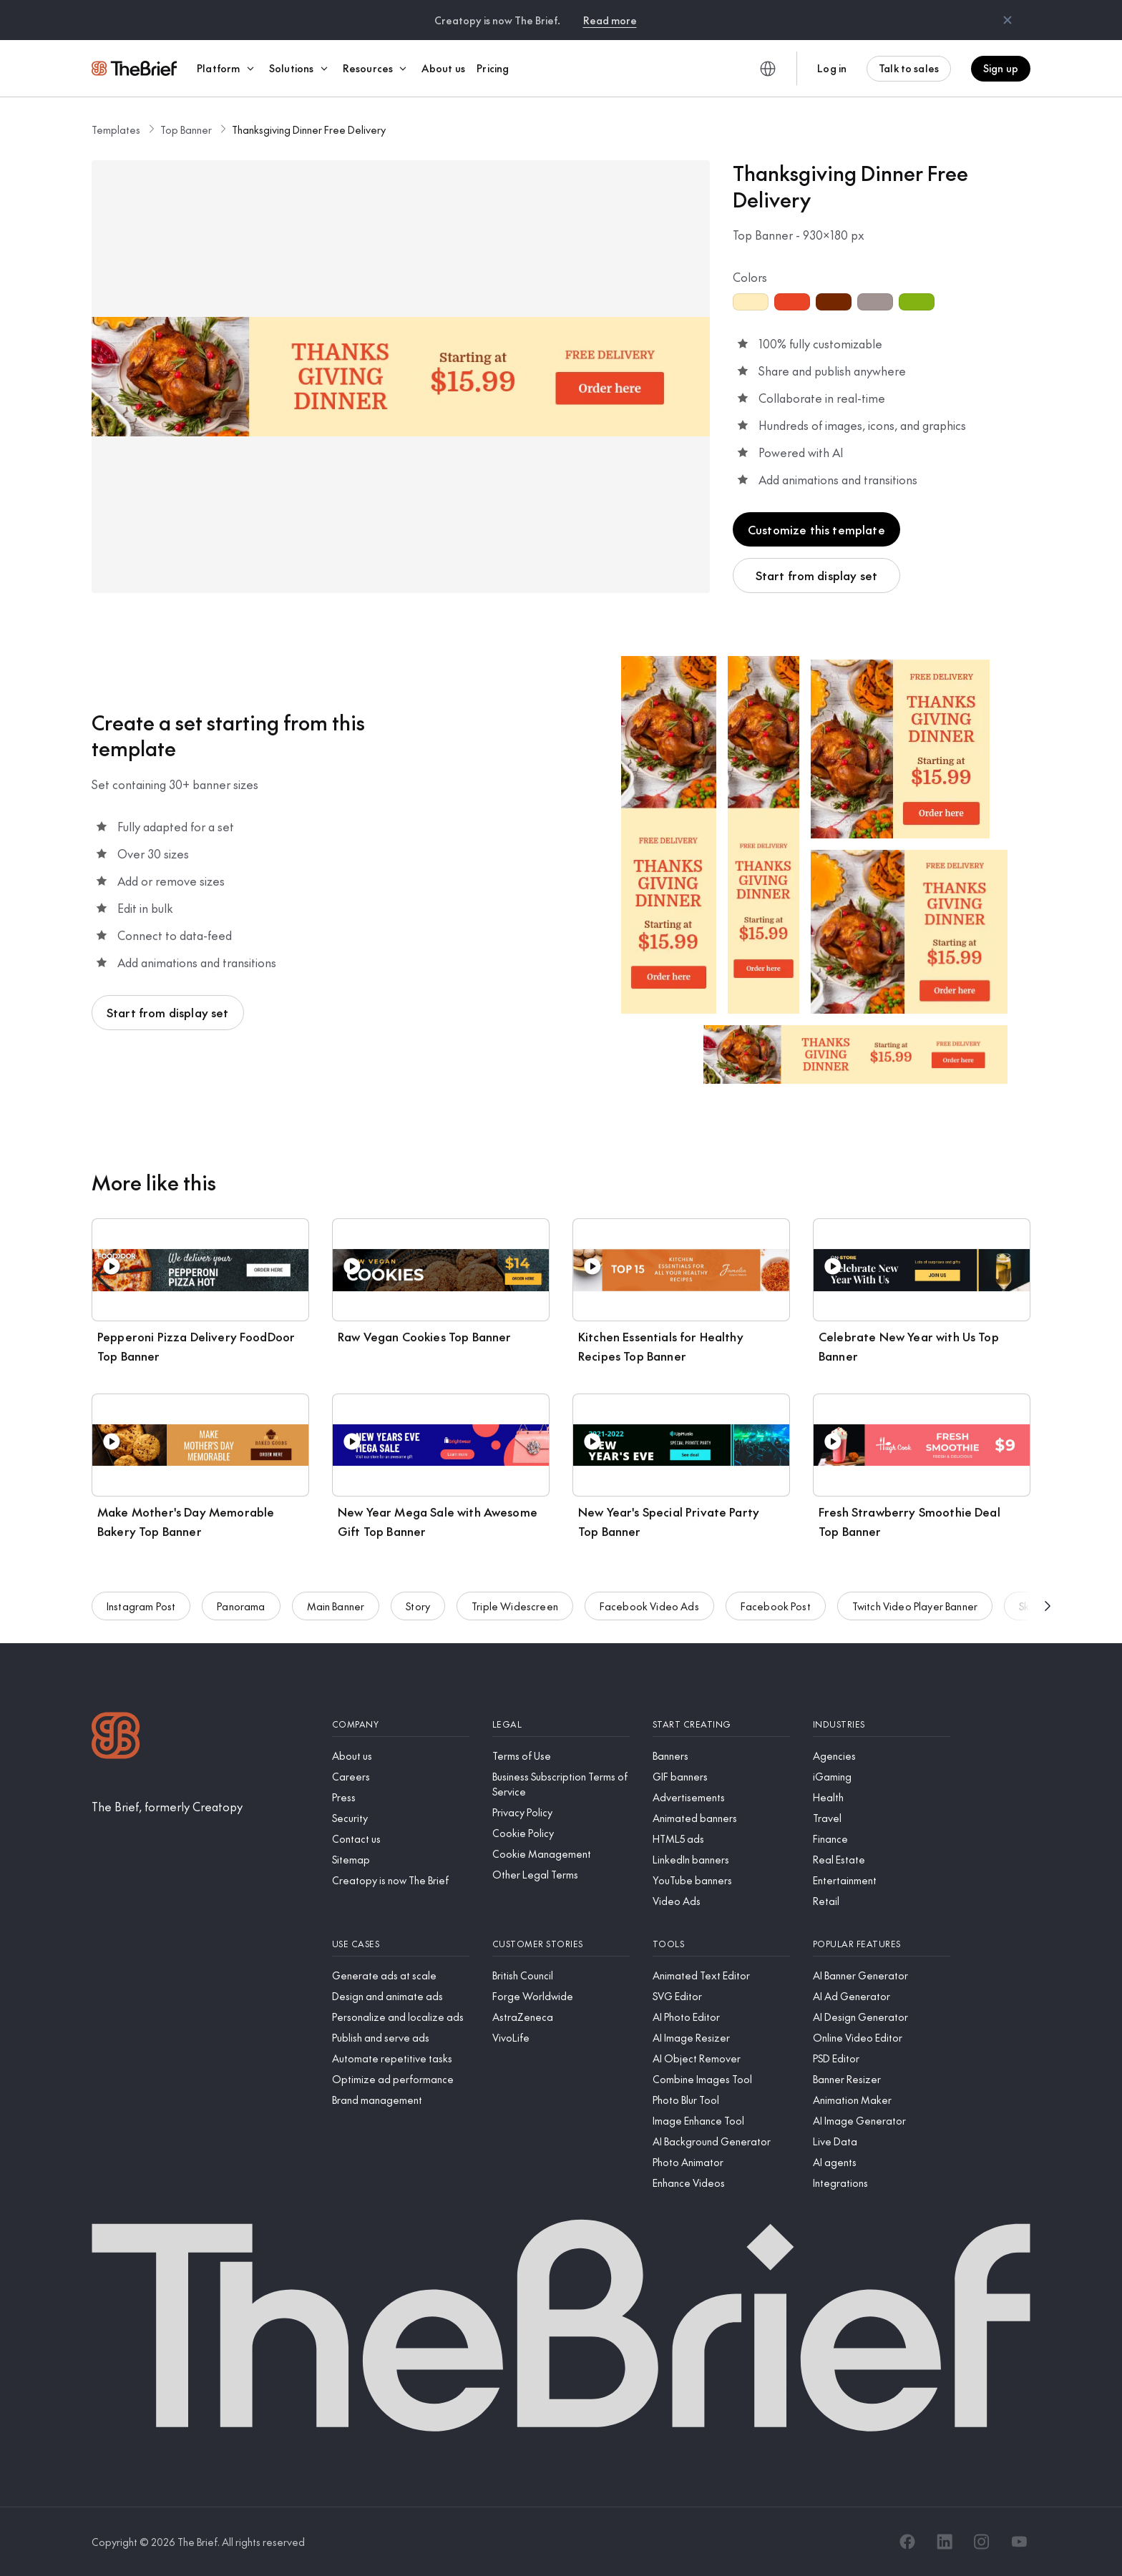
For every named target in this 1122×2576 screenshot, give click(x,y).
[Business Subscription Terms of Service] (561, 1784)
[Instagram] (981, 2541)
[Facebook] (907, 2541)
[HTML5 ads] (721, 1838)
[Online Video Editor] (881, 2037)
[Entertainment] (881, 1880)
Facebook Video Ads (649, 1622)
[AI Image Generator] (881, 2120)
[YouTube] (1019, 2541)
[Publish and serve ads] (400, 2037)
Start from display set (817, 575)
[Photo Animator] (721, 2162)
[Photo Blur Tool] (721, 2099)
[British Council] (561, 1975)
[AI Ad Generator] (881, 1996)
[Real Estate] (881, 1859)
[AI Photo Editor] (721, 2016)
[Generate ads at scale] (400, 1975)
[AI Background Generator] (721, 2141)
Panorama (241, 1622)
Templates (116, 129)
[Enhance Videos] (721, 2182)
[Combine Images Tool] (721, 2079)
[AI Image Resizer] (721, 2037)
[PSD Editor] (881, 2058)
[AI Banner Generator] (881, 1975)
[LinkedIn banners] (721, 1859)
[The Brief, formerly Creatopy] (167, 1806)
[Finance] (881, 1838)
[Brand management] (400, 2099)
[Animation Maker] (881, 2099)
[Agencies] (881, 1755)
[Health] (881, 1797)
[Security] (400, 1818)
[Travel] (881, 1818)
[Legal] (561, 1724)
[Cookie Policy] (561, 1833)
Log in (832, 68)
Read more (610, 20)
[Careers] (400, 1776)
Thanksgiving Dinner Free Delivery (309, 129)
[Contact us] (400, 1838)
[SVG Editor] (721, 1996)
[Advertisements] (721, 1797)
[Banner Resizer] (881, 2079)
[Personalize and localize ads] (400, 2016)
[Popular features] (881, 1944)
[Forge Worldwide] (561, 1996)
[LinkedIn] (944, 2541)
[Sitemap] (400, 1859)
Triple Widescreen (515, 1622)
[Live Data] (881, 2141)
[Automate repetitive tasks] (400, 2058)
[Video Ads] (721, 1901)
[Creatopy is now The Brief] (400, 1880)
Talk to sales (909, 68)
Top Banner (186, 129)
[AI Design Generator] (881, 2016)
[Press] (400, 1797)
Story (418, 1622)
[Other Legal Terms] (561, 1874)
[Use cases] (400, 1944)
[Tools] (721, 1944)
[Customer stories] (561, 1944)
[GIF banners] (721, 1776)
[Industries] (881, 1724)
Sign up (1000, 68)
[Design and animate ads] (400, 1996)
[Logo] (116, 1737)
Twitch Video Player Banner (914, 1622)
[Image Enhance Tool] (721, 2120)
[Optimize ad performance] (400, 2079)
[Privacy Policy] (561, 1812)
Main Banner (336, 1622)
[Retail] (881, 1901)
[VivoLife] (561, 2037)
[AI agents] (881, 2162)
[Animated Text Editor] (721, 1975)
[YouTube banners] (721, 1880)
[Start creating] (721, 1724)
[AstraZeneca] (561, 2016)
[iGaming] (881, 1776)
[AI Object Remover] (721, 2058)
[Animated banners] (721, 1818)
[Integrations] (881, 2182)
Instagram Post (141, 1622)
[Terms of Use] (561, 1755)
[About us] (400, 1755)
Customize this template (816, 529)
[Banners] (721, 1755)
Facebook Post (776, 1622)
